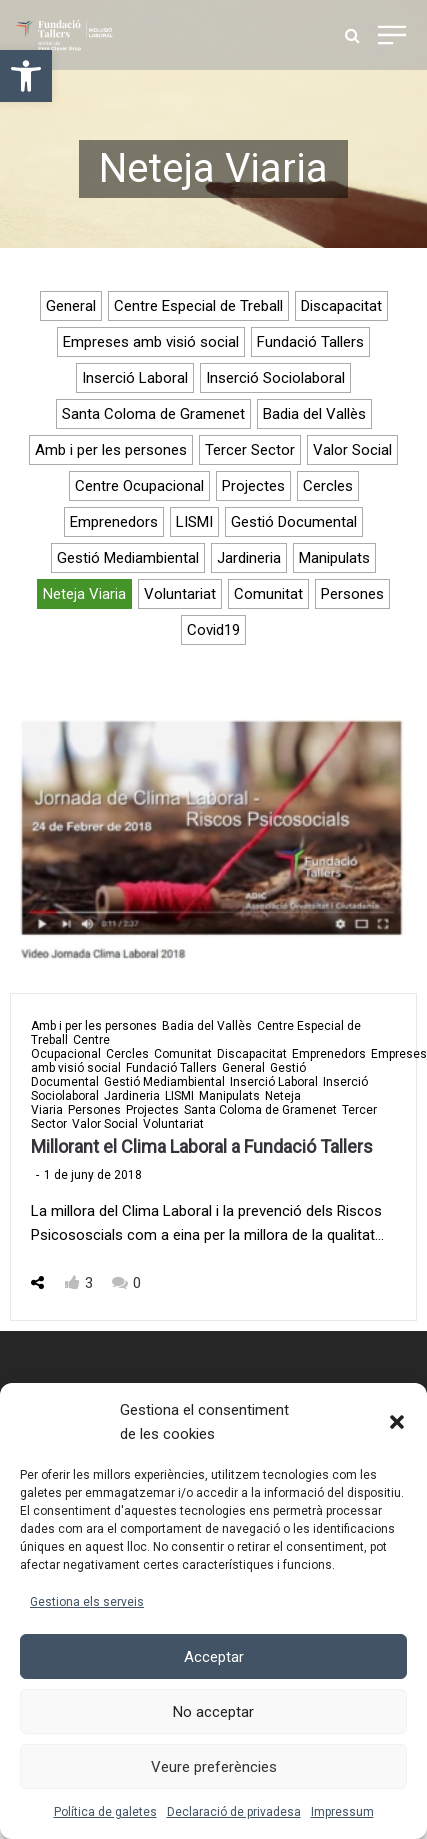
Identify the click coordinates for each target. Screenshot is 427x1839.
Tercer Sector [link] (250, 450)
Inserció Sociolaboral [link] (275, 378)
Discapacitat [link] (341, 306)
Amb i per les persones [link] (111, 450)
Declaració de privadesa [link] (234, 1812)
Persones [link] (352, 594)
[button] (397, 1422)
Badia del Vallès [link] (314, 414)
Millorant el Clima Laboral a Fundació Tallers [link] (202, 1146)
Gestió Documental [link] (294, 522)
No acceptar (213, 1712)
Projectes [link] (253, 486)
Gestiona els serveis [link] (87, 1602)
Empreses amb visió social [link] (151, 342)
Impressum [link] (342, 1812)
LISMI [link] (194, 522)
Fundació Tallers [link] (310, 342)
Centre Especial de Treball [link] (198, 306)
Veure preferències (214, 1767)
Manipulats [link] (334, 558)
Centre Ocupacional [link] (139, 486)
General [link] (71, 306)
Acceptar (214, 1657)
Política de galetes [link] (105, 1812)
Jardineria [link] (249, 558)
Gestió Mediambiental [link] (128, 558)
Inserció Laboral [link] (135, 378)
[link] (26, 76)
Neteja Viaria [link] (84, 594)
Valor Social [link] (352, 450)
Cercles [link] (328, 486)
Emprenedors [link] (114, 522)
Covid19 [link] (213, 630)
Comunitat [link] (268, 594)
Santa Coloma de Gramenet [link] (153, 414)
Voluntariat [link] (180, 594)
